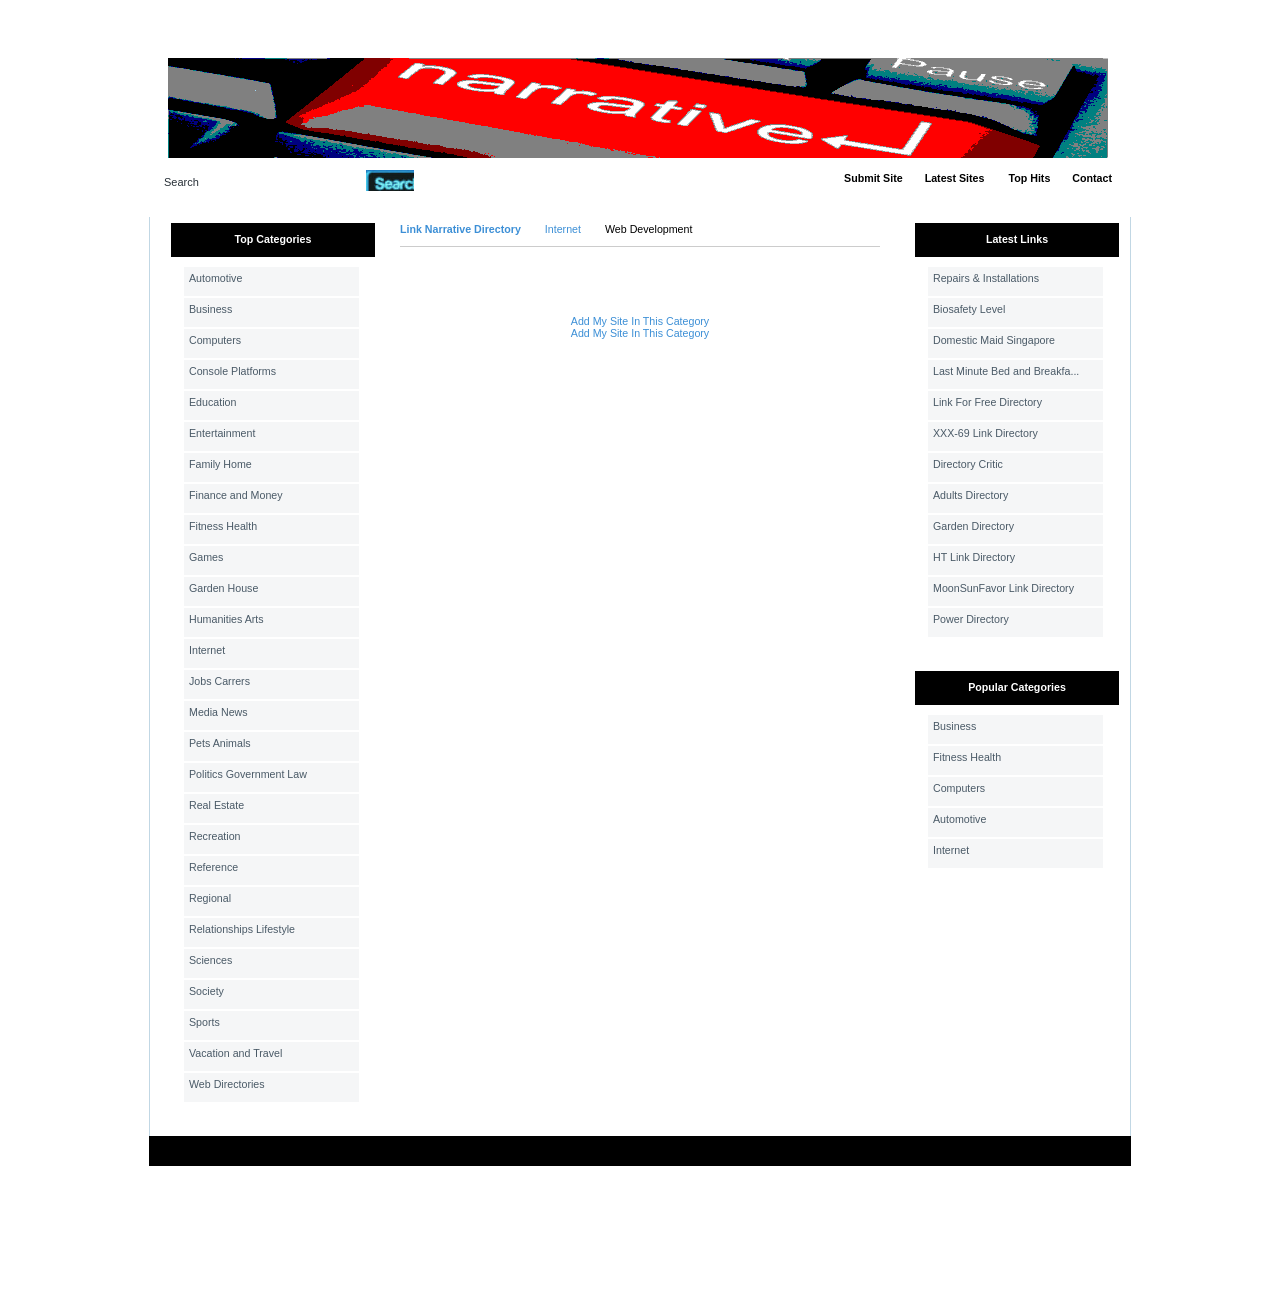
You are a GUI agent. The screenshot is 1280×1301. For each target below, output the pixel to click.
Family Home (220, 464)
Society (206, 991)
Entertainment (222, 433)
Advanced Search (466, 180)
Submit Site (873, 178)
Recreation (215, 836)
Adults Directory (970, 495)
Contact (1092, 178)
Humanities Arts (226, 619)
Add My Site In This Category (640, 321)
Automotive (215, 278)
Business (210, 309)
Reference (213, 867)
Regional (210, 898)
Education (212, 402)
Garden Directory (973, 526)
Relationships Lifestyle (242, 929)
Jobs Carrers (219, 681)
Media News (218, 712)
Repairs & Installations (986, 278)
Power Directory (971, 619)
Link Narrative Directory (460, 229)
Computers (215, 340)
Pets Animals (220, 743)
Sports (204, 1022)
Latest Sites (955, 178)
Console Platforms (232, 371)
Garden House (223, 588)
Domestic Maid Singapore (994, 340)
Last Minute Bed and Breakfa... (1006, 371)
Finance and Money (236, 495)
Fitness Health (223, 526)
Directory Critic (968, 464)
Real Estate (216, 805)
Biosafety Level (969, 309)
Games (206, 557)
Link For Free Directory (987, 402)
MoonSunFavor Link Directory (1003, 588)
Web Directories (227, 1084)
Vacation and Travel (235, 1053)
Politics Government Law (248, 774)
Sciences (210, 960)
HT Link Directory (974, 557)
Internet (207, 650)
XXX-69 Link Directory (985, 433)
